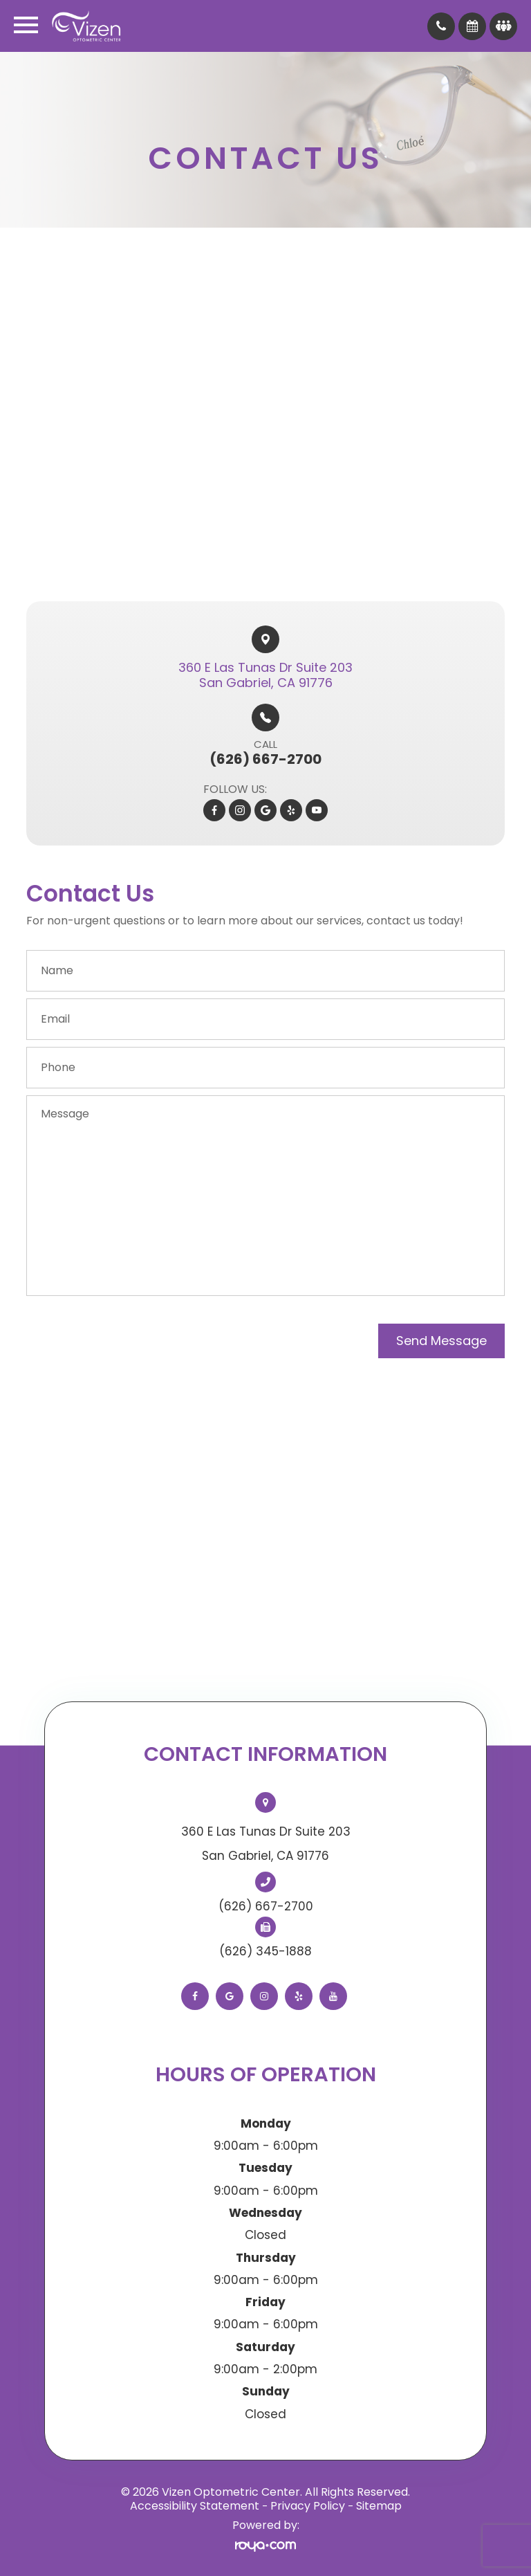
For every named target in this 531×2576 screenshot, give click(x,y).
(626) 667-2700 (265, 1906)
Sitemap (379, 2506)
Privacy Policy (307, 2506)
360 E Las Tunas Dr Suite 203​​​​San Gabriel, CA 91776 (265, 675)
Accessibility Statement (194, 2506)
